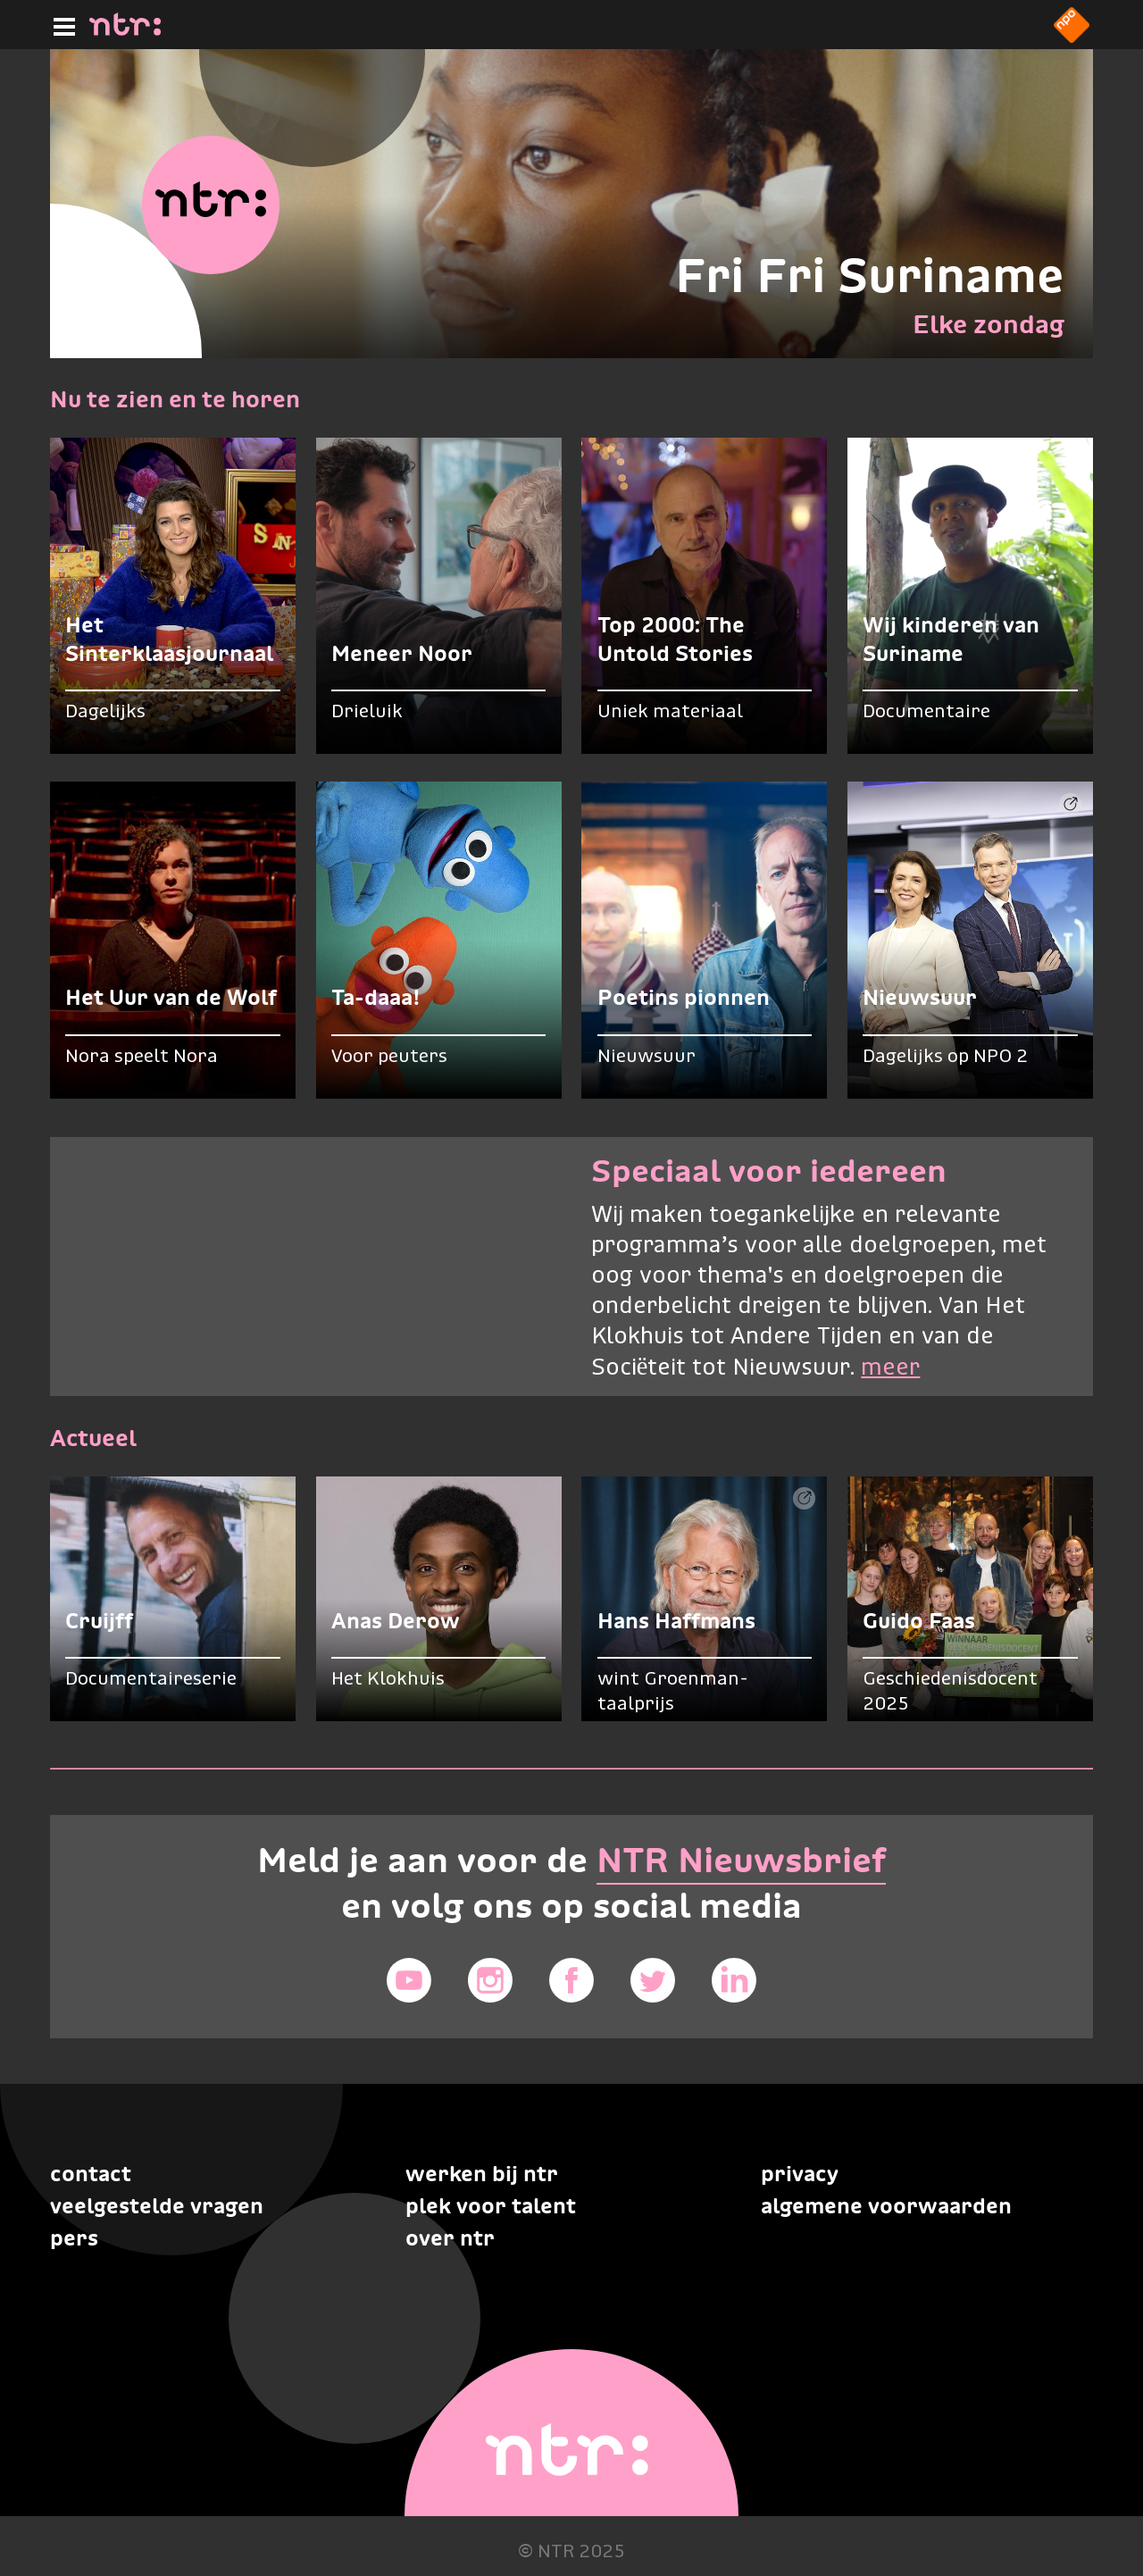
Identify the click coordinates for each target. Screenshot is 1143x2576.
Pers (74, 2238)
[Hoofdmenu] (60, 24)
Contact (90, 2173)
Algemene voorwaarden (886, 2206)
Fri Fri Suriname (869, 275)
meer (890, 1368)
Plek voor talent (490, 2206)
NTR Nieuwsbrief (741, 1860)
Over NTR (450, 2238)
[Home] (125, 30)
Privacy (799, 2173)
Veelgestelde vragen (156, 2206)
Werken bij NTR (481, 2173)
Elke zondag (988, 324)
